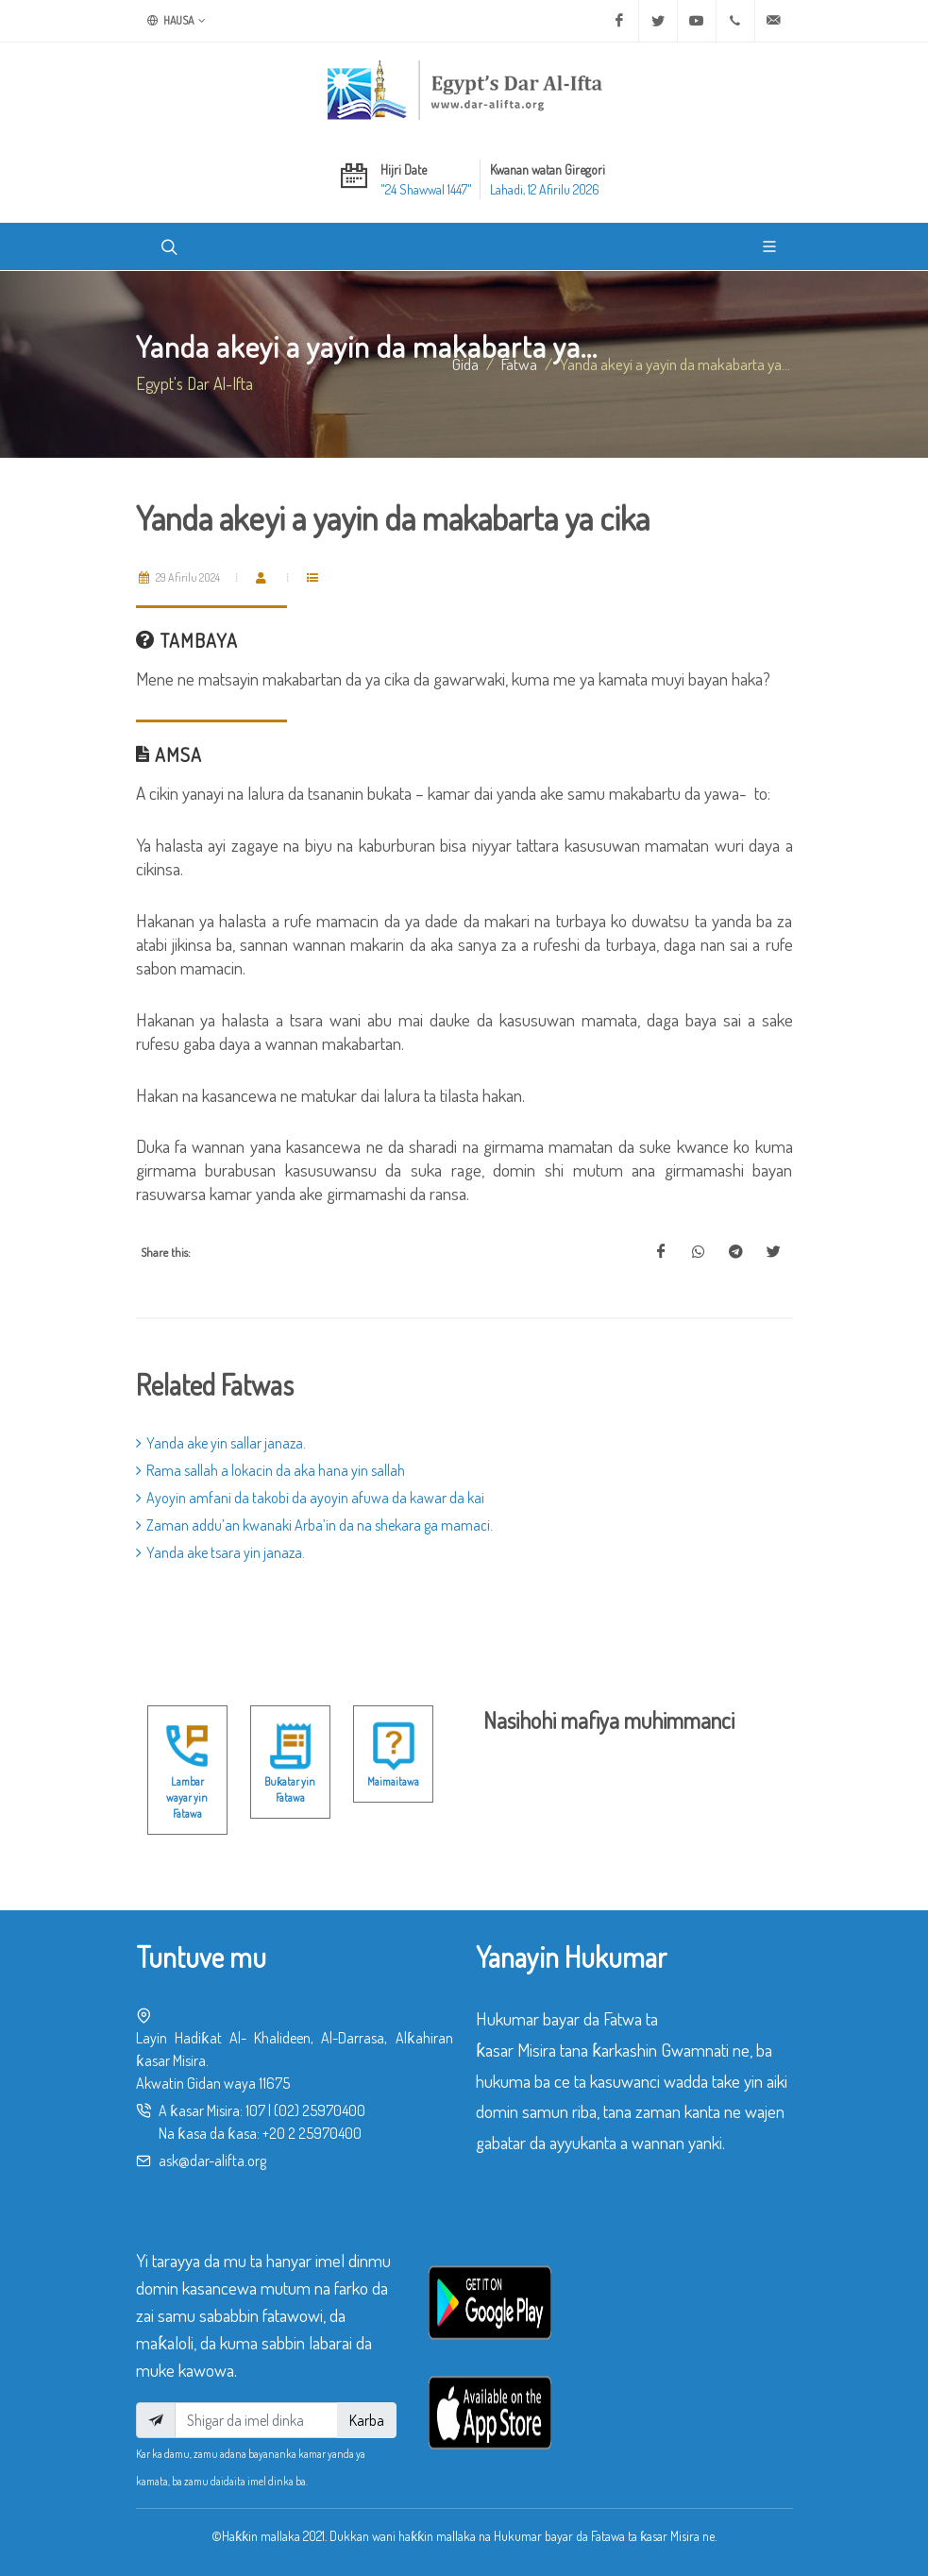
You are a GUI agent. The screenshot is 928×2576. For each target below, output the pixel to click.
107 (255, 2110)
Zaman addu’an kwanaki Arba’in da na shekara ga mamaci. (314, 1525)
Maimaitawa (393, 1781)
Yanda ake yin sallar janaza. (221, 1442)
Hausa (176, 20)
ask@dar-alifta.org (212, 2160)
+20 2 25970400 (312, 2133)
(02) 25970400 (319, 2110)
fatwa (519, 363)
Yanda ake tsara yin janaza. (220, 1552)
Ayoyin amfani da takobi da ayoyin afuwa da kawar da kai (310, 1497)
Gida (465, 363)
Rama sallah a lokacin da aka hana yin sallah (270, 1470)
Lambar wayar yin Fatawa (187, 1798)
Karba (366, 2420)
